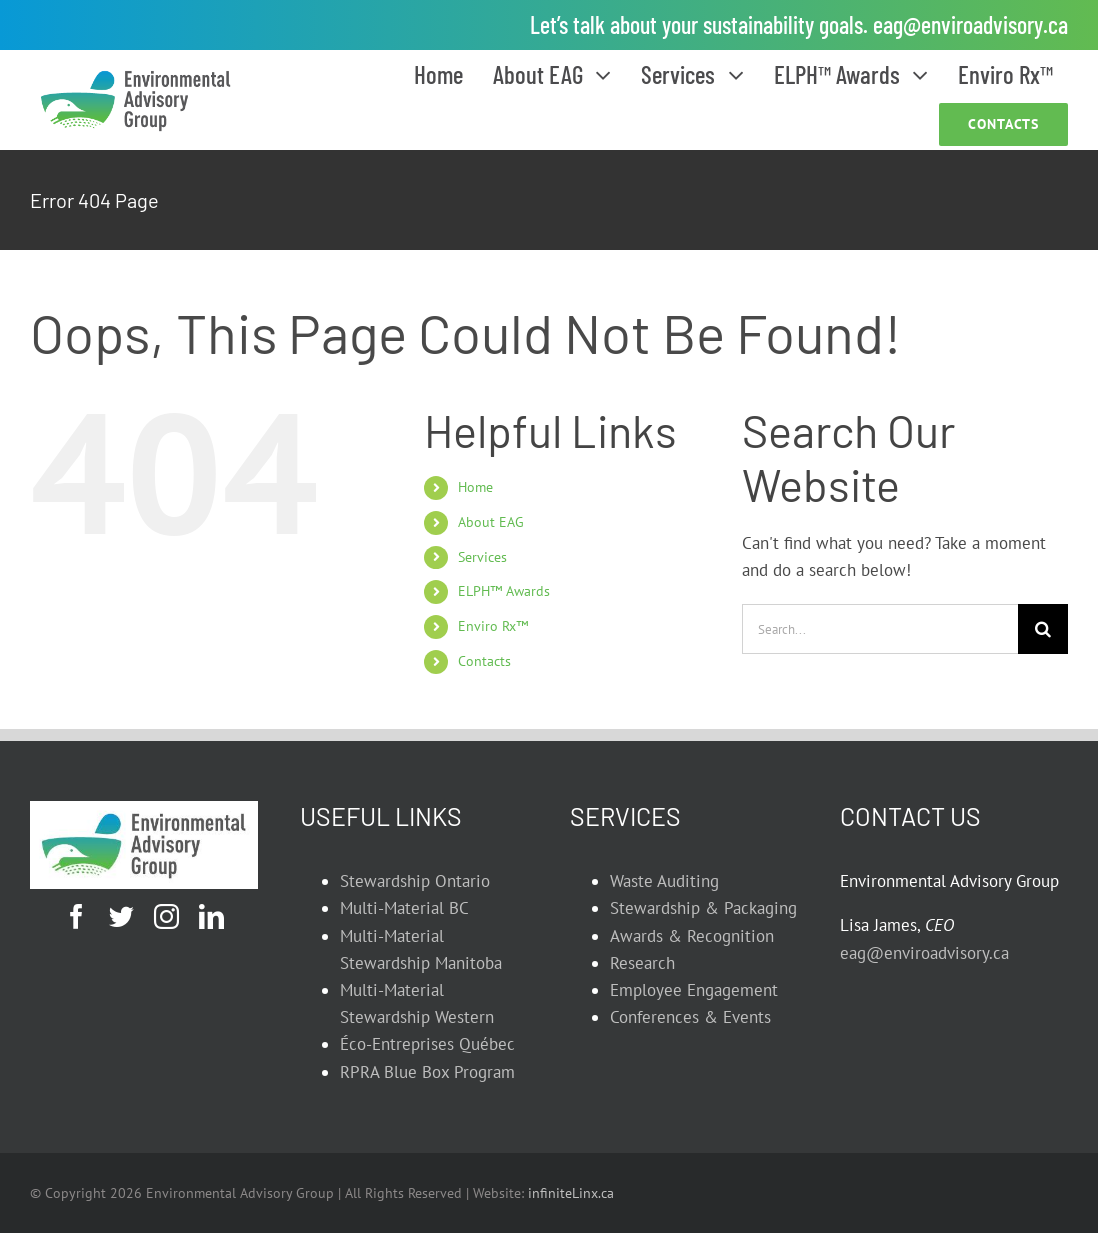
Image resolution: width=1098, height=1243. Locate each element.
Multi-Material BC (404, 908)
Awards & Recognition (692, 936)
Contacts (484, 661)
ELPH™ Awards (504, 591)
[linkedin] (211, 916)
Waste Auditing (664, 881)
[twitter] (121, 916)
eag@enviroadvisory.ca (970, 24)
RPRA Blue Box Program (427, 1072)
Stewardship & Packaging (703, 908)
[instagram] (166, 916)
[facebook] (76, 916)
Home (475, 487)
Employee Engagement (694, 990)
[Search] (1043, 629)
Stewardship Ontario (415, 881)
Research (642, 963)
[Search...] (880, 629)
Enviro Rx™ (493, 626)
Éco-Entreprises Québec (427, 1044)
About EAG (491, 522)
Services (482, 557)
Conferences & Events (690, 1017)
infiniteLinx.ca (571, 1193)
